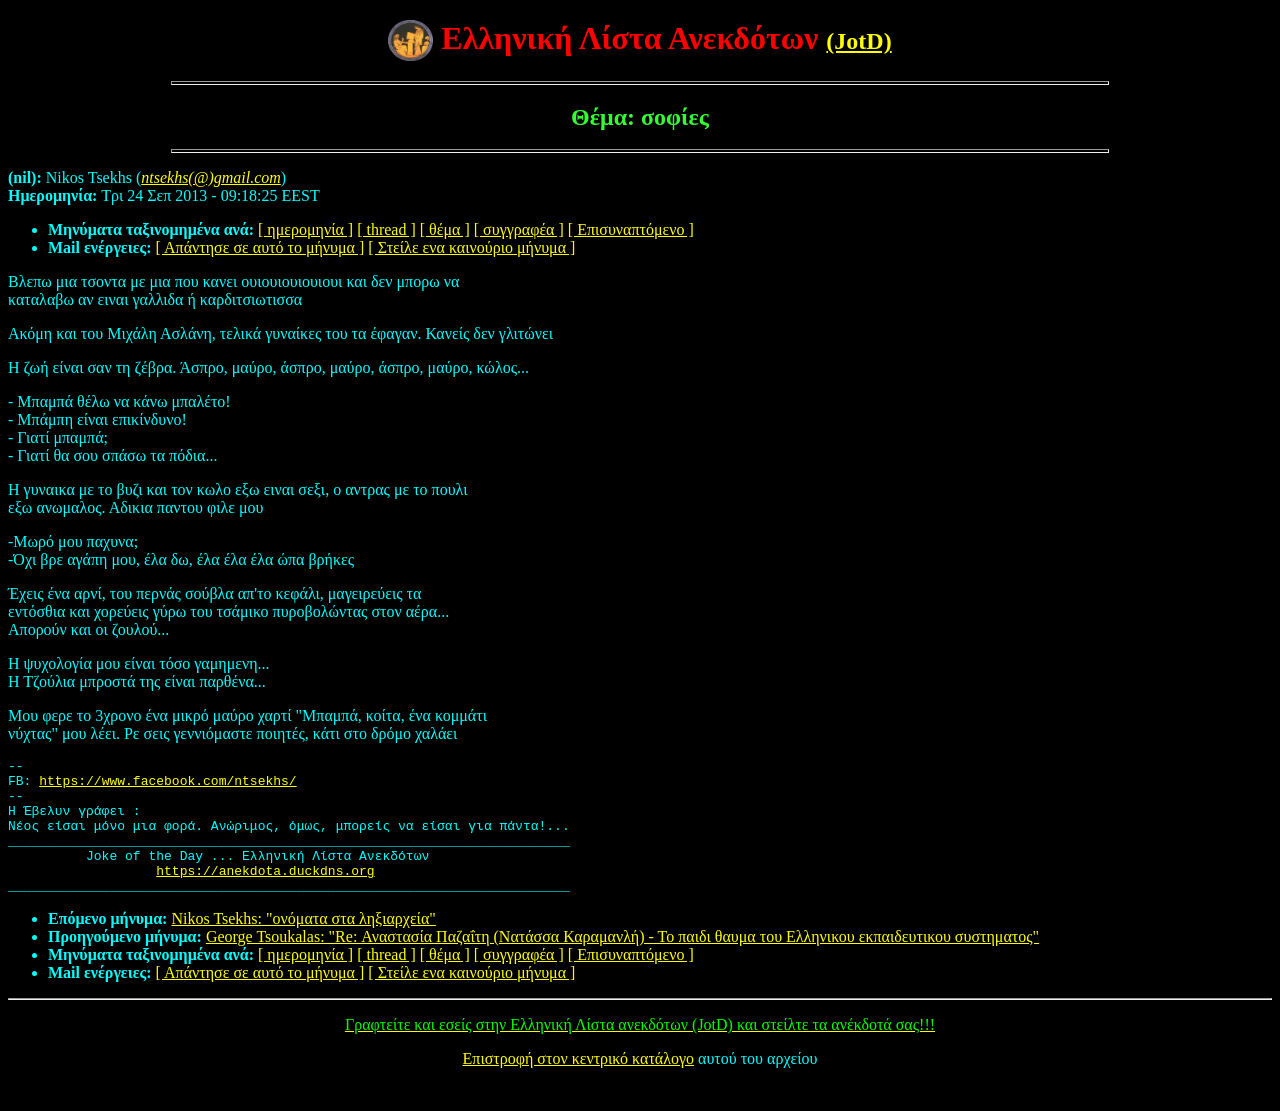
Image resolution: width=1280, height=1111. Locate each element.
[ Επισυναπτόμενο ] (631, 229)
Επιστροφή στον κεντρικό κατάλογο (578, 1085)
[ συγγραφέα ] (519, 229)
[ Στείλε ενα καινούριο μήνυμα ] (471, 247)
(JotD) (858, 41)
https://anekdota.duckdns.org (265, 894)
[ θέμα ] (445, 229)
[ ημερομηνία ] (305, 229)
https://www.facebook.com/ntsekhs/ (167, 786)
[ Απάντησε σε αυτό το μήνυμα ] (260, 247)
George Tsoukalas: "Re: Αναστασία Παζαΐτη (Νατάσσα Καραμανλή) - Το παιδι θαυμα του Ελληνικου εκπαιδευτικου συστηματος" (622, 963)
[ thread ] (386, 229)
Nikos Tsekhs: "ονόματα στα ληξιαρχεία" (303, 945)
